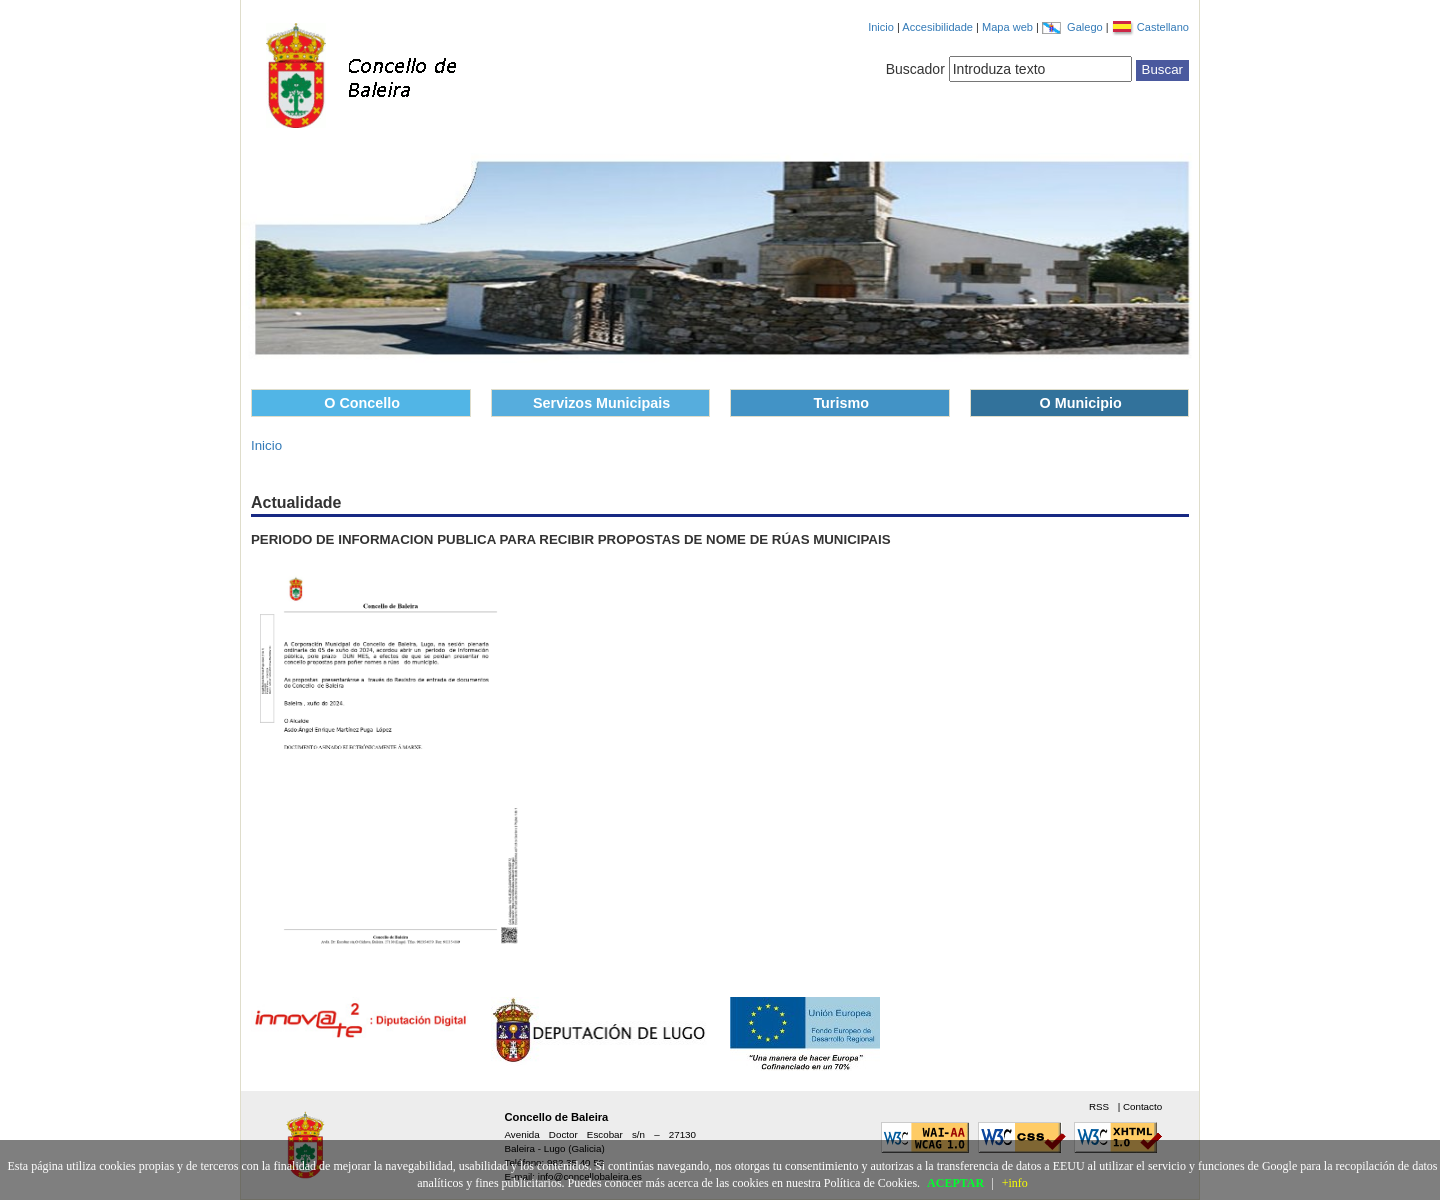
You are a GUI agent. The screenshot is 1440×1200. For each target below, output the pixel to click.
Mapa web (1009, 27)
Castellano (1163, 27)
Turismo (841, 403)
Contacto (1142, 1106)
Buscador (915, 69)
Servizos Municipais (601, 403)
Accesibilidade (939, 27)
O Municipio (1081, 403)
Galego (1086, 27)
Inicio (881, 27)
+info (1015, 1183)
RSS (1100, 1106)
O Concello (362, 403)
